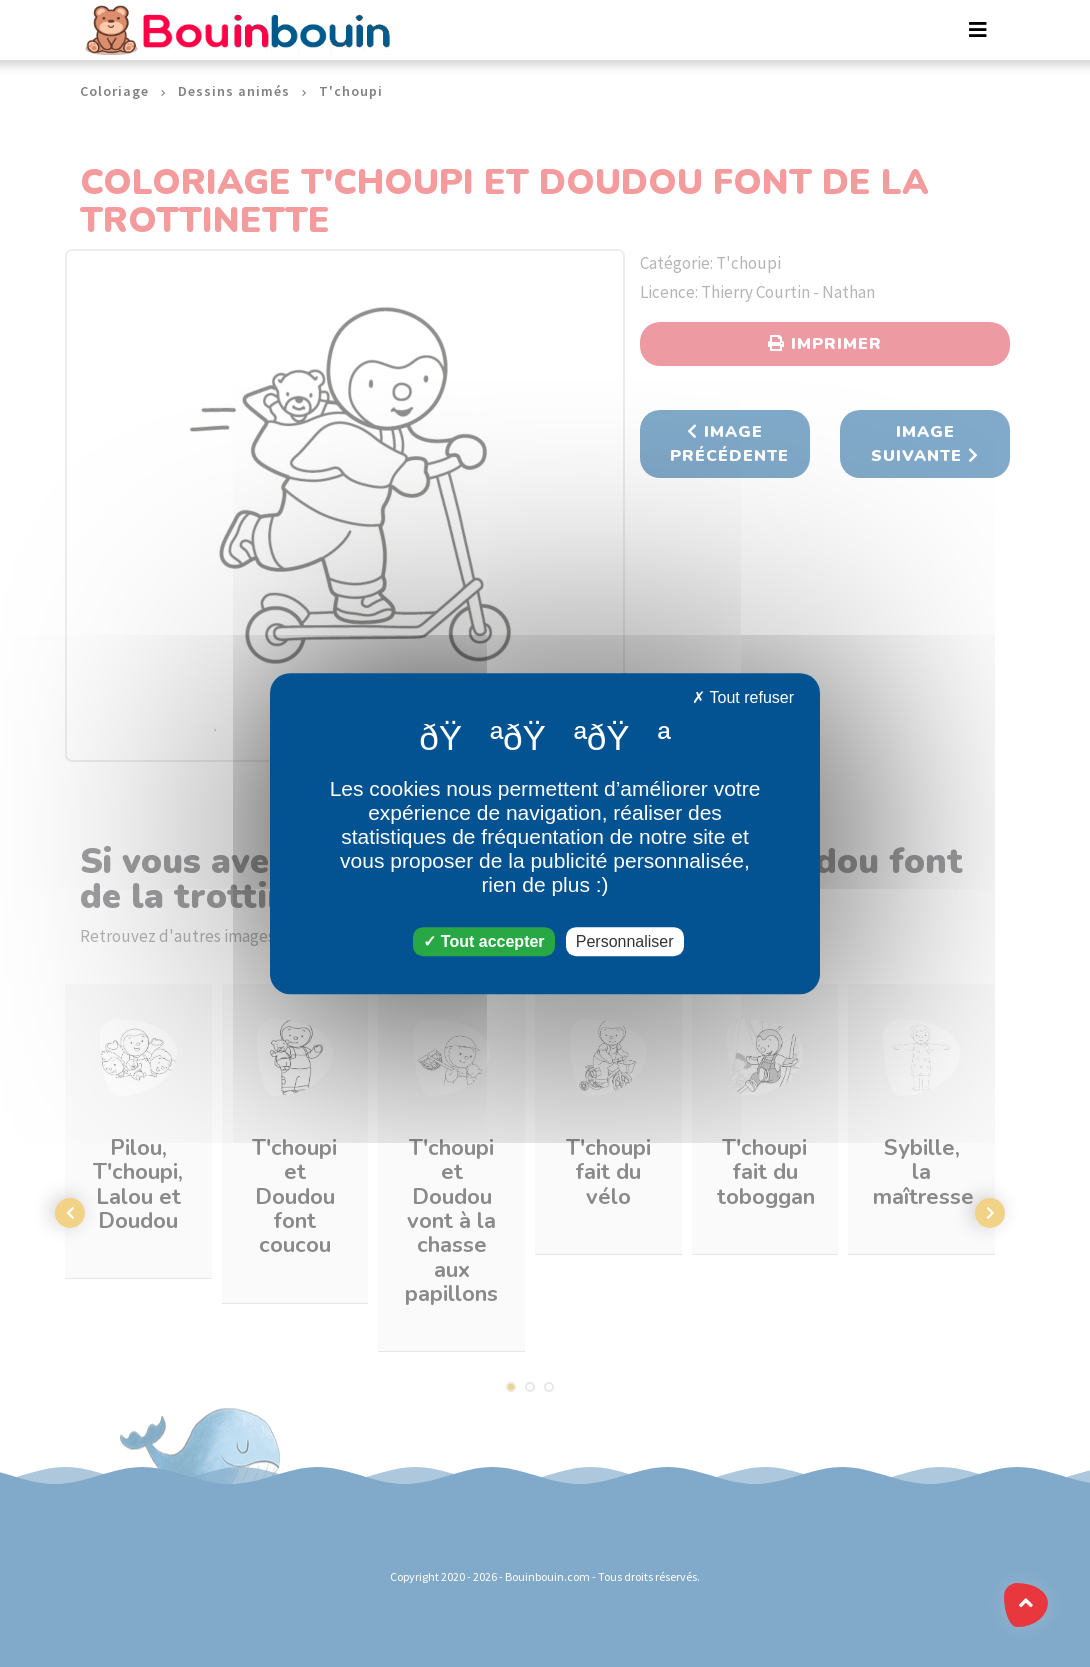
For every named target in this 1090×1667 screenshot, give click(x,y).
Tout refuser (743, 697)
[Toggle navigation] (978, 30)
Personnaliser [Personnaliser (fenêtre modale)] (625, 941)
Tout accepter (483, 941)
